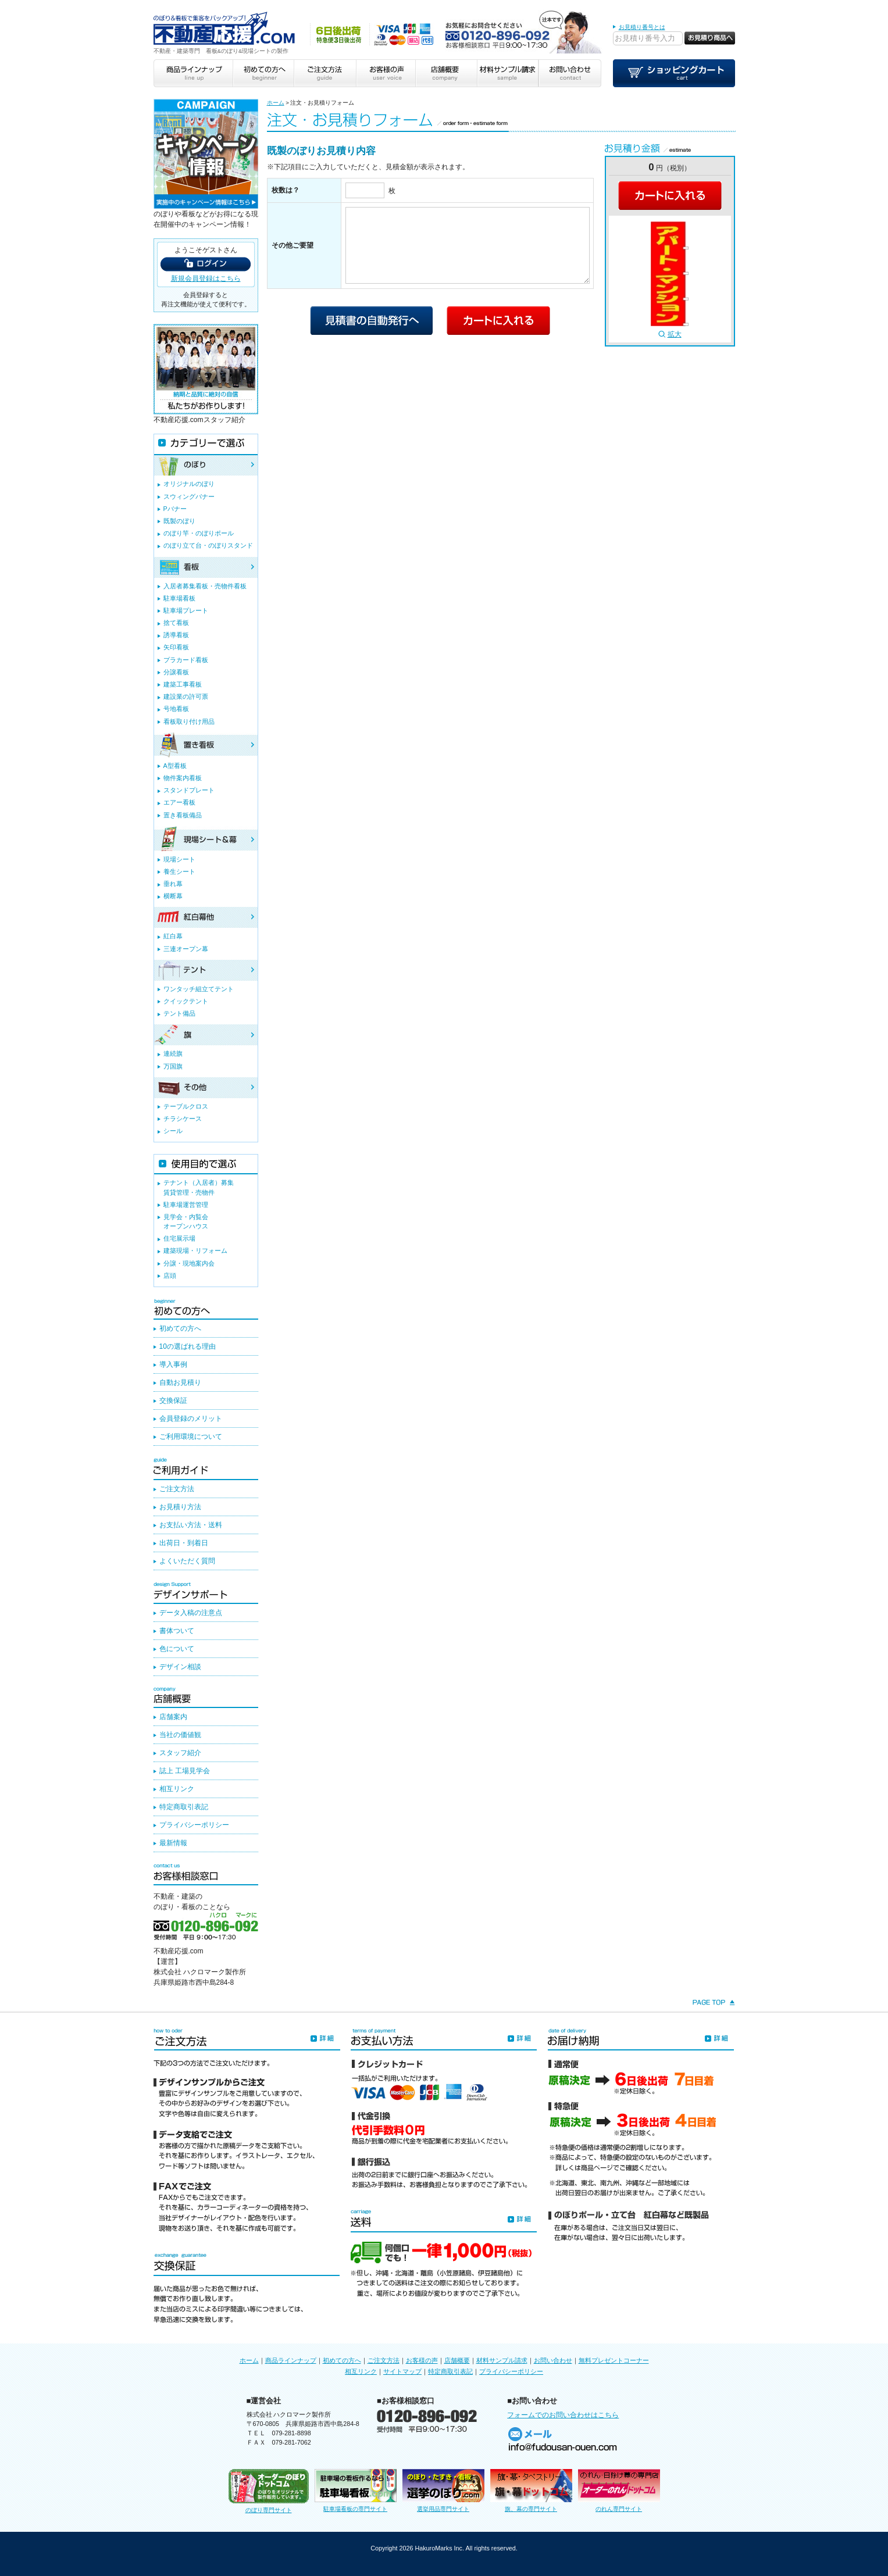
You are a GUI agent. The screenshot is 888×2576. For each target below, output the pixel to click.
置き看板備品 (182, 815)
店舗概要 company (446, 73)
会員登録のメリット (190, 1418)
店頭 (169, 1275)
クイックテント (185, 1001)
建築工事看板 (182, 684)
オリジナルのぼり (189, 483)
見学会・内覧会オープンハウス (185, 1221)
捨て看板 (176, 622)
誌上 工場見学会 (184, 1771)
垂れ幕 (173, 883)
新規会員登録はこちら (206, 278)
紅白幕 (173, 935)
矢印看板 (176, 647)
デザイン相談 (180, 1667)
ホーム (275, 102)
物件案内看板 (182, 777)
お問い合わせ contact (569, 73)
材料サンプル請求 (501, 2360)
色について (176, 1649)
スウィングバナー (189, 496)
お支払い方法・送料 (190, 1525)
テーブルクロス (185, 1106)
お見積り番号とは (642, 27)
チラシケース (182, 1118)
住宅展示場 (179, 1238)
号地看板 (176, 708)
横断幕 (173, 895)
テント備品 (179, 1013)
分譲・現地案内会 (189, 1263)
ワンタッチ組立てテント (198, 988)
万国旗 (173, 1066)
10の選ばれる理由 (187, 1346)
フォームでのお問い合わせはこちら (563, 2415)
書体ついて (176, 1631)
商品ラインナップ (290, 2360)
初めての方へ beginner (263, 73)
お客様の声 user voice (385, 73)
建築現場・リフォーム (195, 1250)
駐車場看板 (179, 598)
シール (173, 1130)
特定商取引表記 (183, 1807)
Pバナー (175, 508)
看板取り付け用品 (189, 721)
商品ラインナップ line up (193, 73)
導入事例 (173, 1364)
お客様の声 (422, 2360)
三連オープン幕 (185, 948)
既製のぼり (179, 520)
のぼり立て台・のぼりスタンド (208, 545)
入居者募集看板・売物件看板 (205, 586)
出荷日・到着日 (183, 1543)
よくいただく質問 (187, 1561)
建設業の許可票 (185, 696)
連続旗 (173, 1053)
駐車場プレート (185, 610)
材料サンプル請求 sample (507, 73)
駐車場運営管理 (185, 1204)
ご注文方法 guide (324, 73)
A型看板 (175, 765)
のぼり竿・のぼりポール (198, 533)
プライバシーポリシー (194, 1825)
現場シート (179, 859)
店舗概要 (457, 2360)
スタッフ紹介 (180, 1753)
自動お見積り (180, 1382)
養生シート (179, 871)
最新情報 (173, 1843)
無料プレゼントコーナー (614, 2360)
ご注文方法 (176, 1489)
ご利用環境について (190, 1436)
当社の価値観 (180, 1735)
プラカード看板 (185, 659)
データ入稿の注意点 (190, 1613)
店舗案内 (173, 1717)
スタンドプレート (189, 790)
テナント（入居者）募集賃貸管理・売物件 (198, 1187)
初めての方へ (180, 1328)
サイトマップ (402, 2371)
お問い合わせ (553, 2360)
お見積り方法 (180, 1507)
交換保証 (173, 1400)
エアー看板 (179, 802)
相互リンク (176, 1789)
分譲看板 (176, 672)
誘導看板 (176, 634)
